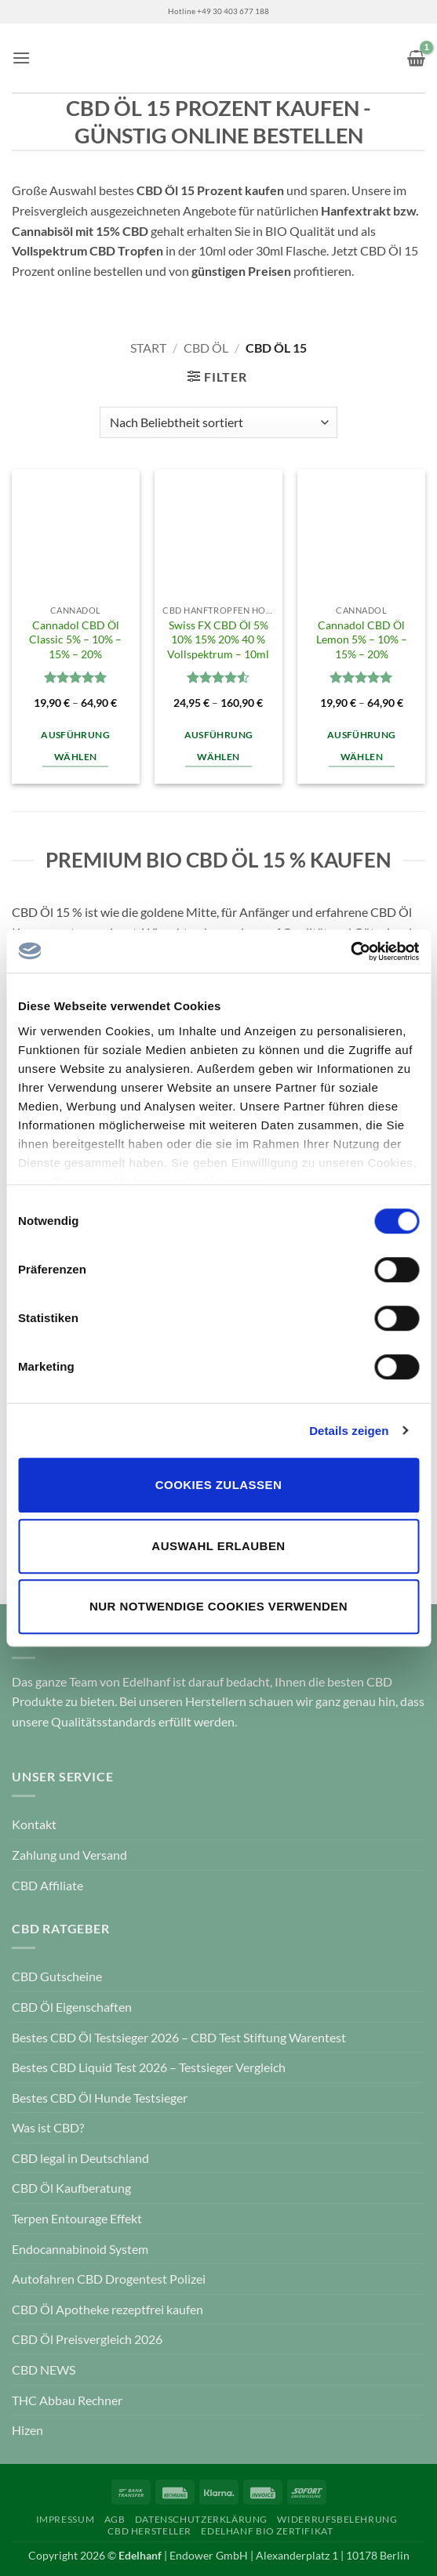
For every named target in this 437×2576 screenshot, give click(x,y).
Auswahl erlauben (218, 1545)
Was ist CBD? (48, 2127)
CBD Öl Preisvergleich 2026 (87, 2338)
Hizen (27, 2429)
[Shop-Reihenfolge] (218, 422)
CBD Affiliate (47, 1885)
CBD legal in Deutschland (80, 2157)
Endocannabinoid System (80, 2248)
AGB (115, 2519)
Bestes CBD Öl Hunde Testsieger (100, 2097)
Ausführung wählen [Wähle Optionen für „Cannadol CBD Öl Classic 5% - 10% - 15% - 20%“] (75, 746)
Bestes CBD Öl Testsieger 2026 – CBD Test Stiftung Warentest (179, 2037)
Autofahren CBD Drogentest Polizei (109, 2278)
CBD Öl (206, 347)
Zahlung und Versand (69, 1854)
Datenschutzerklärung (201, 2519)
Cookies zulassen (218, 1484)
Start (148, 347)
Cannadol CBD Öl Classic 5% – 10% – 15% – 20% (75, 639)
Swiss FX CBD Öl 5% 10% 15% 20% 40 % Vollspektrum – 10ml (218, 639)
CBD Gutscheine (57, 1976)
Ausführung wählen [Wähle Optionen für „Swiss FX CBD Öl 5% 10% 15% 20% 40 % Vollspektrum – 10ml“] (218, 746)
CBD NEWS (43, 2369)
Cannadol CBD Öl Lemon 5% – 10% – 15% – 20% (361, 639)
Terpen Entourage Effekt (77, 2218)
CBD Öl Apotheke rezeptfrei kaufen (107, 2309)
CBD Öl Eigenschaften (72, 2006)
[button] (21, 57)
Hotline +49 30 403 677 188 (218, 11)
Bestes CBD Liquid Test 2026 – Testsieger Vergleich (149, 2067)
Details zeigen (348, 1430)
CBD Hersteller (149, 2531)
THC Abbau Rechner (67, 2400)
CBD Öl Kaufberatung (71, 2187)
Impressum (65, 2519)
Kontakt (34, 1824)
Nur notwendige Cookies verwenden (218, 1606)
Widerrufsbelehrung (337, 2519)
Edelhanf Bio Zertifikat (267, 2531)
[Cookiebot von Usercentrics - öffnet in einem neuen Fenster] (350, 951)
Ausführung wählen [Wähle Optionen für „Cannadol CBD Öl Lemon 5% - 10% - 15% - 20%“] (361, 746)
